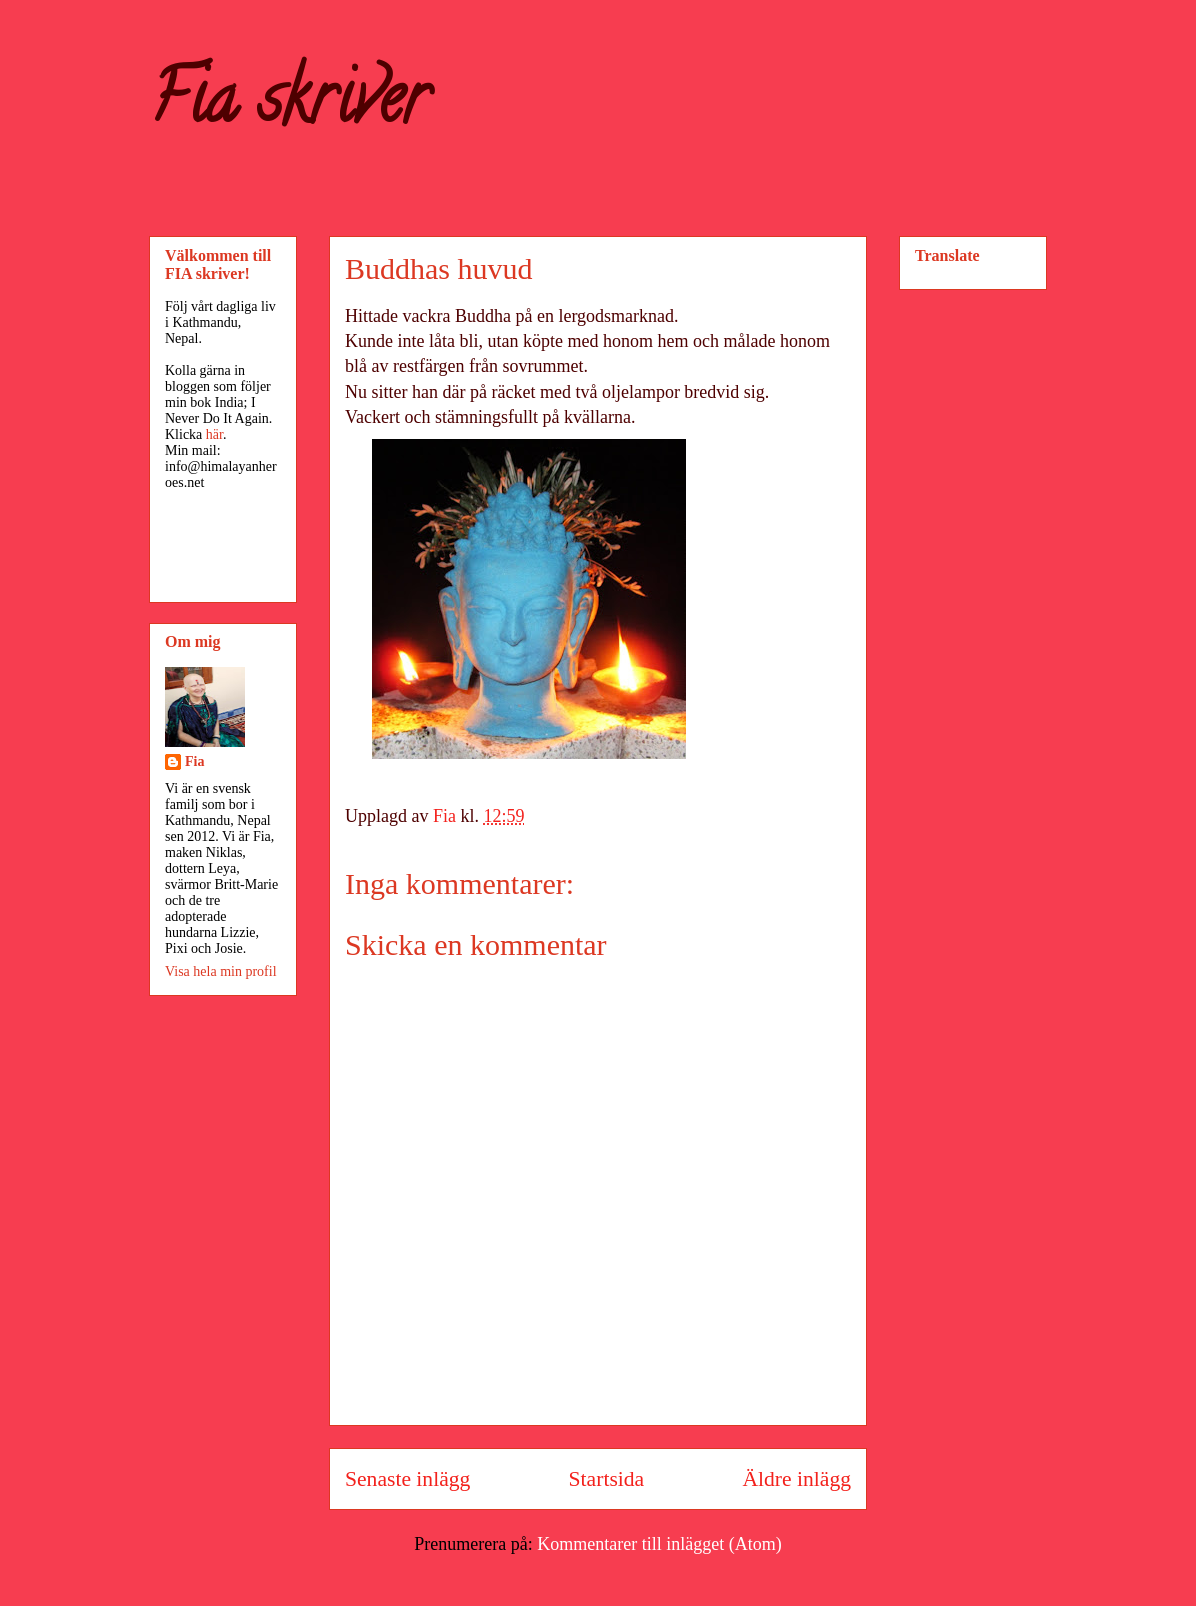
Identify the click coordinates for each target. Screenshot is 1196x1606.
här (214, 434)
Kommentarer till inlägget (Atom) (659, 1544)
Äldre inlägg (796, 1479)
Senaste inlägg (407, 1479)
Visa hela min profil (221, 971)
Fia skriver (288, 106)
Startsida (607, 1479)
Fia (194, 761)
